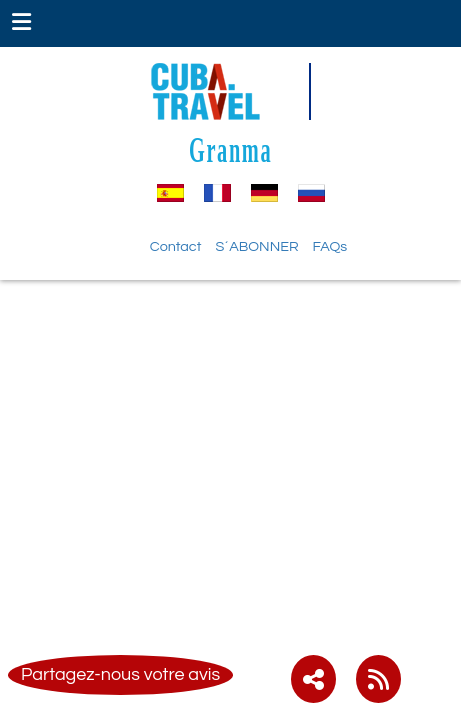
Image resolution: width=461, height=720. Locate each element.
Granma (230, 149)
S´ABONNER (256, 246)
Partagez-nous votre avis (120, 674)
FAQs (330, 246)
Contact (176, 246)
